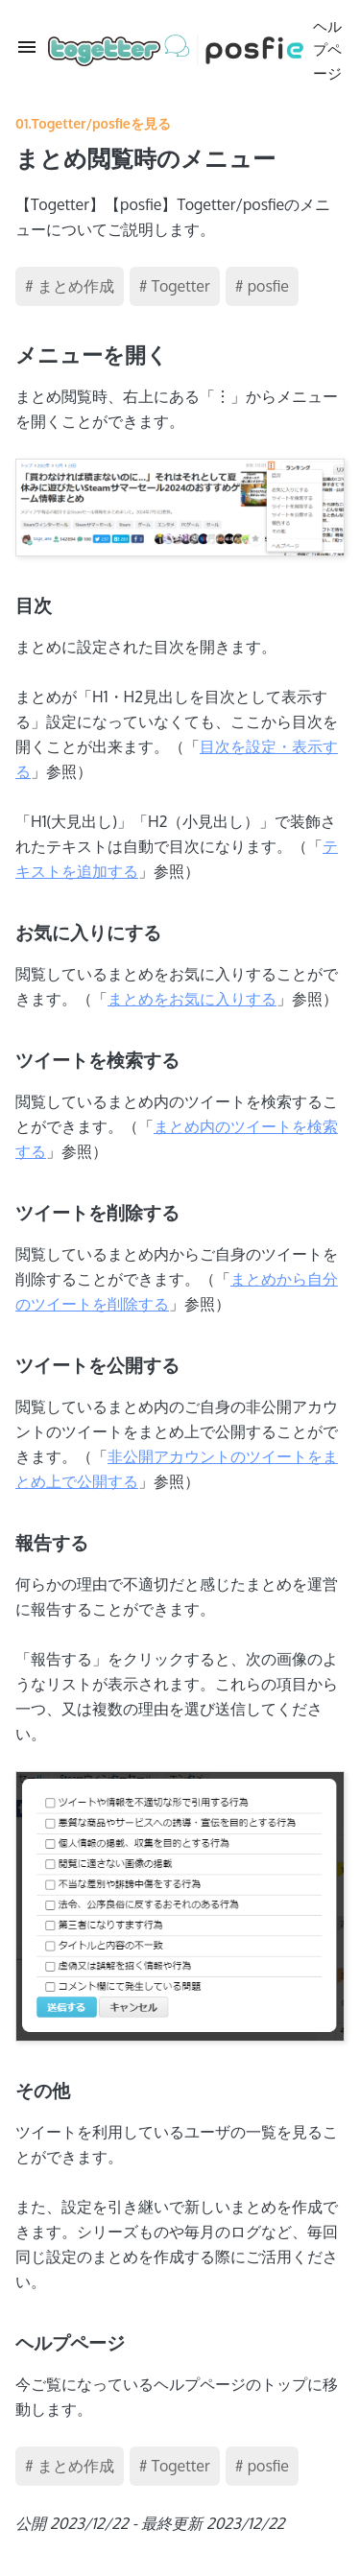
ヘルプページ (195, 50)
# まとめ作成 (69, 285)
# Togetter (174, 285)
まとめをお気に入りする (192, 998)
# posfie (262, 285)
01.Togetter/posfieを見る (93, 123)
